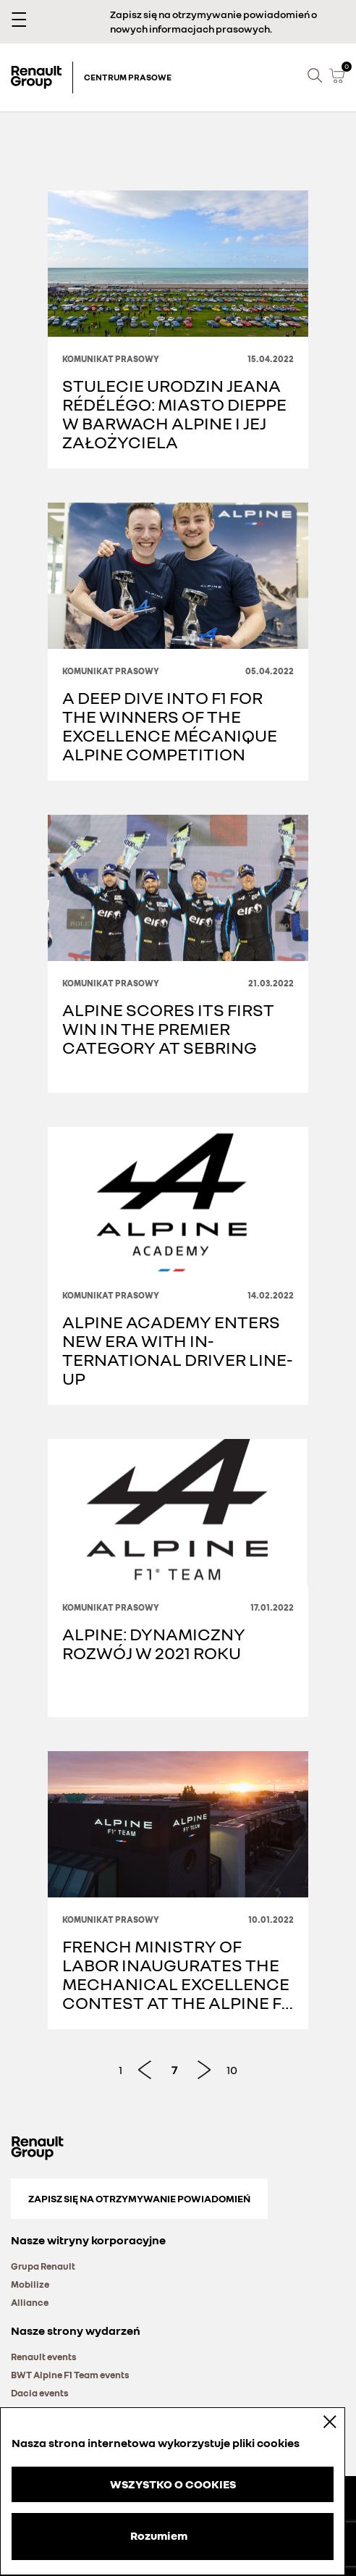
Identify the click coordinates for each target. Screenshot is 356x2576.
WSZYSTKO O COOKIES (173, 2484)
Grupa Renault (43, 2266)
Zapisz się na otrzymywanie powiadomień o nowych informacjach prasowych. (213, 21)
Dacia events (40, 2393)
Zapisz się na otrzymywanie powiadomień (139, 2198)
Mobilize (30, 2284)
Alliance (29, 2302)
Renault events (44, 2356)
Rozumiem (158, 2535)
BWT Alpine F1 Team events (70, 2374)
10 (231, 2070)
